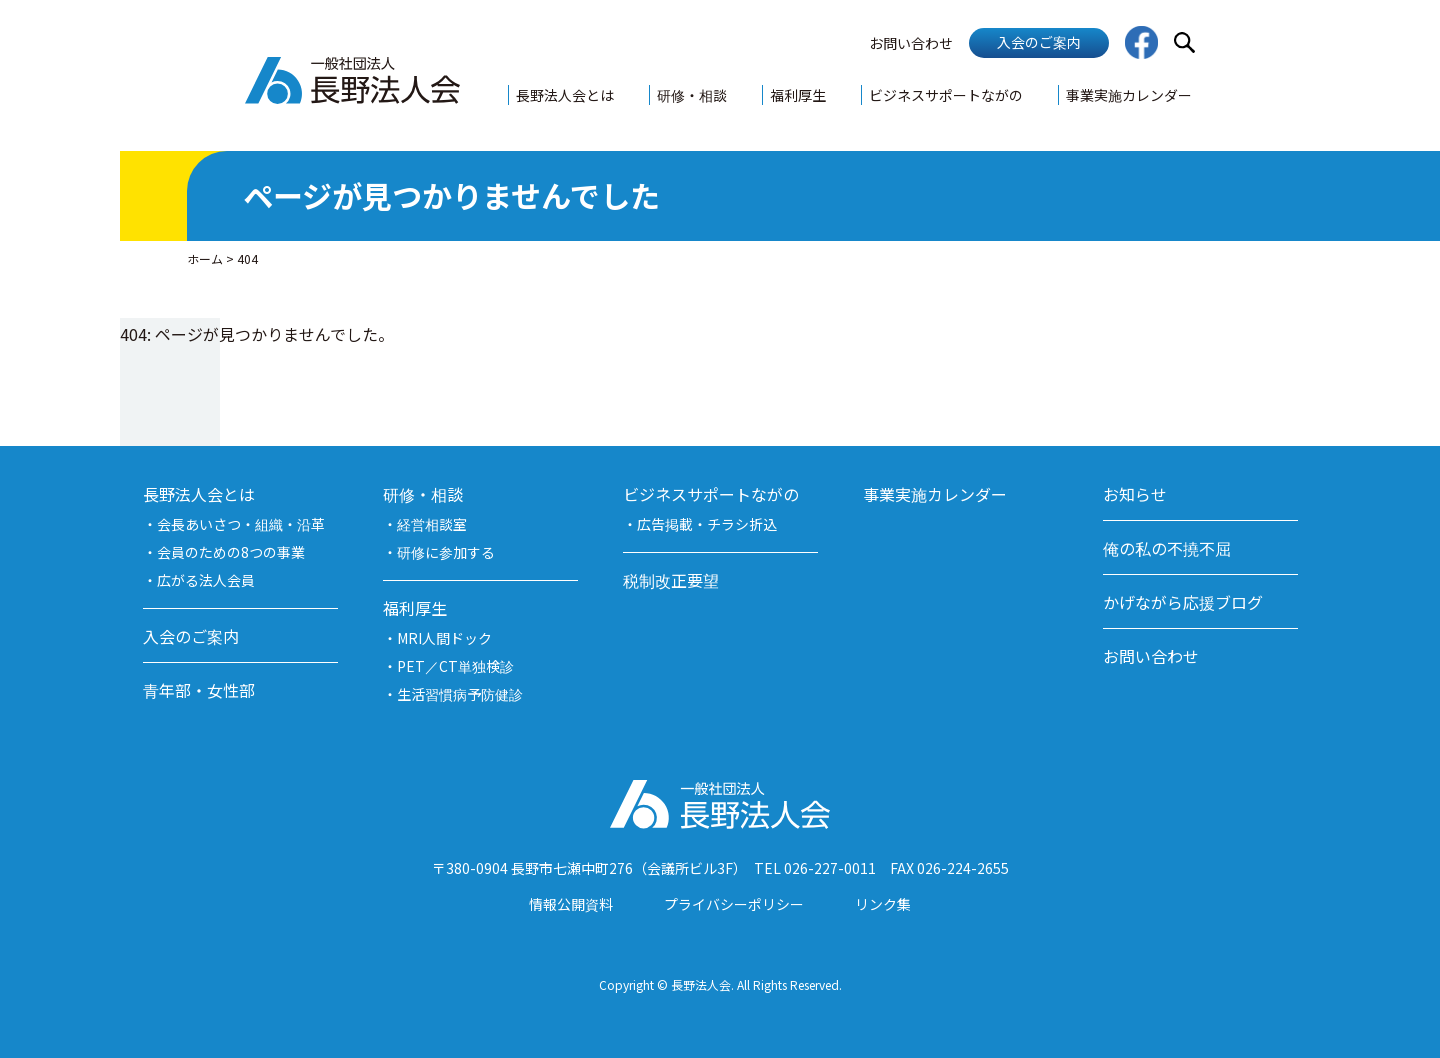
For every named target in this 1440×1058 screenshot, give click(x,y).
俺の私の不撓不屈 (1167, 548)
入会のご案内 (1039, 42)
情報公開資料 (571, 904)
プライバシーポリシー (734, 904)
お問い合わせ (911, 43)
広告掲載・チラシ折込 (707, 524)
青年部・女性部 (199, 690)
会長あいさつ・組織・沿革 (241, 524)
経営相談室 (432, 524)
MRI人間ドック (444, 638)
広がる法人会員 (206, 580)
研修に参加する (446, 552)
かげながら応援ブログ (1183, 602)
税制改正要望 (671, 580)
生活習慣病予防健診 (460, 694)
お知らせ (1135, 494)
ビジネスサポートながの (946, 95)
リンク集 (883, 904)
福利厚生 (798, 95)
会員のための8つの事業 (231, 552)
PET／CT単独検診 (455, 666)
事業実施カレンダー (1129, 95)
